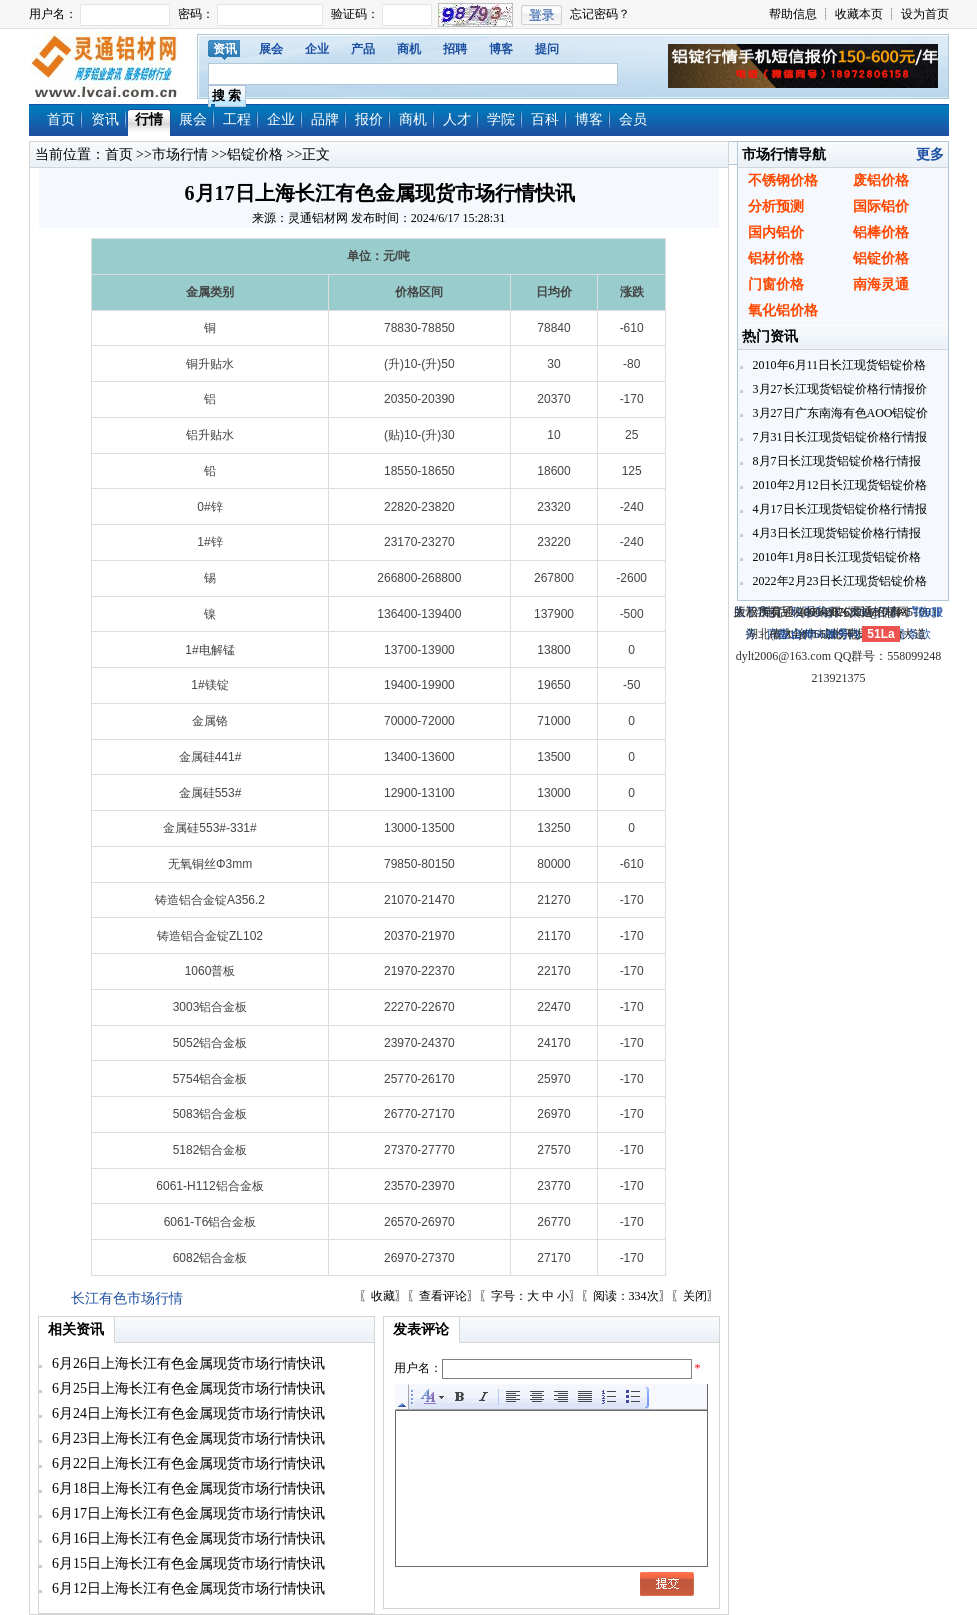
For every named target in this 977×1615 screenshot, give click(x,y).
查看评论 (443, 1296)
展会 (271, 49)
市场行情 (180, 154)
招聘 (455, 49)
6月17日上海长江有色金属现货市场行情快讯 (187, 1513)
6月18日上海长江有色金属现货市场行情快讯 (187, 1488)
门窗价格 (776, 284)
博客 (501, 49)
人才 (457, 119)
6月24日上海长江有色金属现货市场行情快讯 (187, 1413)
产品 (363, 49)
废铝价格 (881, 180)
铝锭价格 (255, 154)
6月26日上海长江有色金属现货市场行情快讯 (187, 1363)
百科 (545, 119)
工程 (237, 119)
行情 (149, 119)
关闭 (695, 1296)
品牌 (325, 119)
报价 (369, 119)
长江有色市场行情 (127, 1298)
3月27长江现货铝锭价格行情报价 (838, 389)
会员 (633, 119)
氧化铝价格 (783, 310)
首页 (61, 119)
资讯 (225, 49)
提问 (547, 49)
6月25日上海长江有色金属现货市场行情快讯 (187, 1388)
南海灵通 (881, 284)
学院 (501, 119)
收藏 (383, 1296)
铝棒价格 (881, 232)
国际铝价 (881, 206)
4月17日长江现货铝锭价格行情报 (838, 509)
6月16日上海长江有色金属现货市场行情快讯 (187, 1538)
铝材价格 (776, 258)
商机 (409, 49)
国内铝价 (776, 232)
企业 (317, 49)
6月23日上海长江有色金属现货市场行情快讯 (187, 1438)
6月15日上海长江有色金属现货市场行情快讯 (187, 1563)
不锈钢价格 (783, 180)
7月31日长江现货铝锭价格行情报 (838, 437)
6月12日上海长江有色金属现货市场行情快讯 (187, 1588)
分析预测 (776, 206)
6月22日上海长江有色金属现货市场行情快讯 (187, 1463)
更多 (930, 154)
